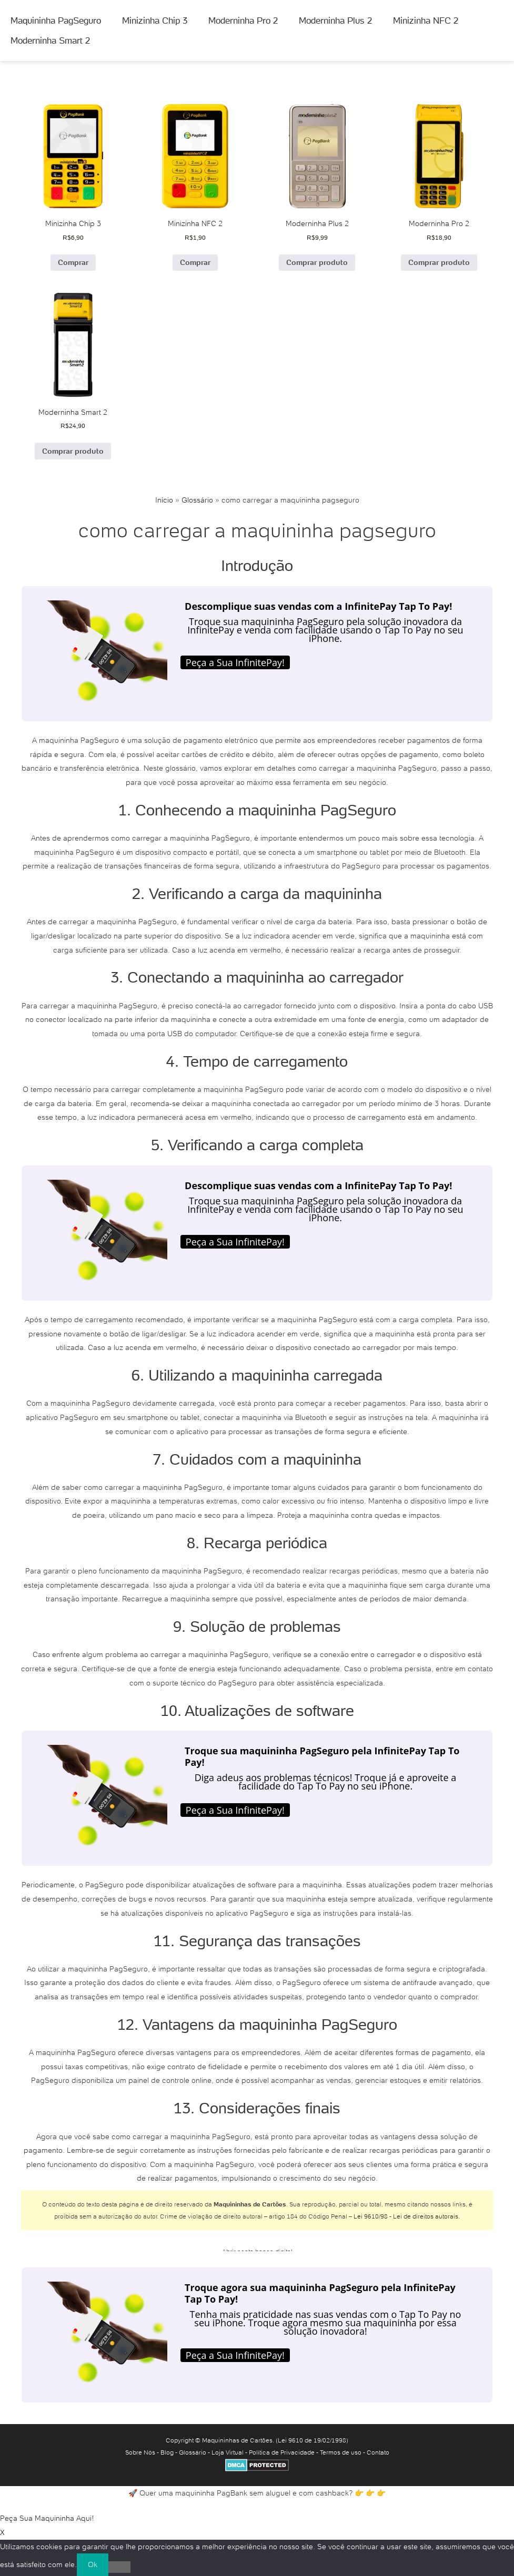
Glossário (197, 500)
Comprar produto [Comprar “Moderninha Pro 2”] (439, 262)
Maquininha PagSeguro (56, 20)
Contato (378, 2452)
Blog (167, 2452)
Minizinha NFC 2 (425, 20)
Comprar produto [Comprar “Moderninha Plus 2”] (317, 262)
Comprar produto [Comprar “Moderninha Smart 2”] (73, 451)
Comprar (73, 262)
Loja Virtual (227, 2452)
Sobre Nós (140, 2452)
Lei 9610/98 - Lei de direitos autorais (406, 2216)
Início (164, 500)
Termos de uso (340, 2452)
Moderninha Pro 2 (243, 20)
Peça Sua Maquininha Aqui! (47, 2518)
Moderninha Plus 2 (335, 20)
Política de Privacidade (282, 2452)
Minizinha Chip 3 (154, 20)
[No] (119, 2567)
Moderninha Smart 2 (50, 40)
